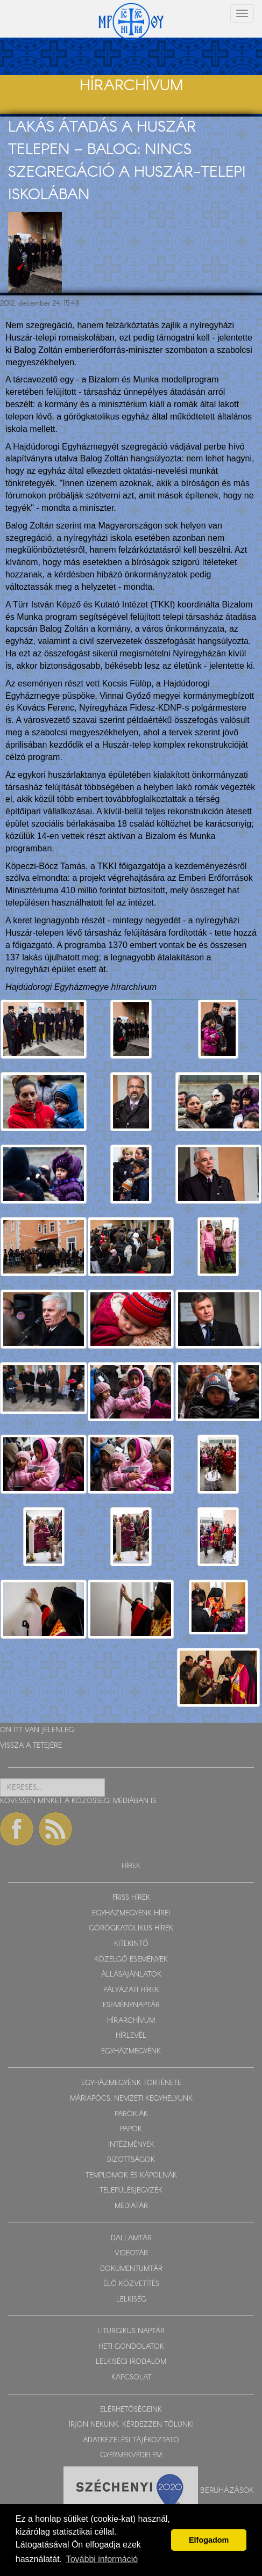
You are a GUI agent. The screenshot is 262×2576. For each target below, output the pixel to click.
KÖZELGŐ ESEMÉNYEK (131, 1960)
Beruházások (227, 2490)
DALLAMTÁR (131, 2238)
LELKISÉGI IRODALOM (131, 2362)
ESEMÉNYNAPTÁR (131, 2005)
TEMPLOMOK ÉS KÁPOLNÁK (131, 2175)
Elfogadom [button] (209, 2540)
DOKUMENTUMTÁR (131, 2269)
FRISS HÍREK (131, 1898)
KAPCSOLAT (131, 2377)
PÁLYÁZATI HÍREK (131, 1990)
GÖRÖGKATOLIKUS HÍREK (131, 1928)
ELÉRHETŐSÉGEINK (131, 2410)
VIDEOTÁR (131, 2253)
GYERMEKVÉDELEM (131, 2455)
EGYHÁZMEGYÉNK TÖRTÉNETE (131, 2083)
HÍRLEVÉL (131, 2036)
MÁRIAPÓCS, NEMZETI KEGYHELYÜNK (131, 2099)
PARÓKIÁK (131, 2114)
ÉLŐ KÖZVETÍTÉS (131, 2284)
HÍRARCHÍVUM (131, 2021)
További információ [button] (102, 2559)
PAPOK (131, 2129)
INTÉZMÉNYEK (131, 2145)
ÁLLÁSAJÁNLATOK (131, 1975)
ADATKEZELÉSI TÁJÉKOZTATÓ (131, 2440)
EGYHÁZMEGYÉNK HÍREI (131, 1913)
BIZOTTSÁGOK (131, 2160)
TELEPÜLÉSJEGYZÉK (131, 2191)
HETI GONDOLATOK (131, 2347)
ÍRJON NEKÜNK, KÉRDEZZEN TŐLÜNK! (131, 2425)
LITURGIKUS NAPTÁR (131, 2331)
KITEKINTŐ (131, 1944)
